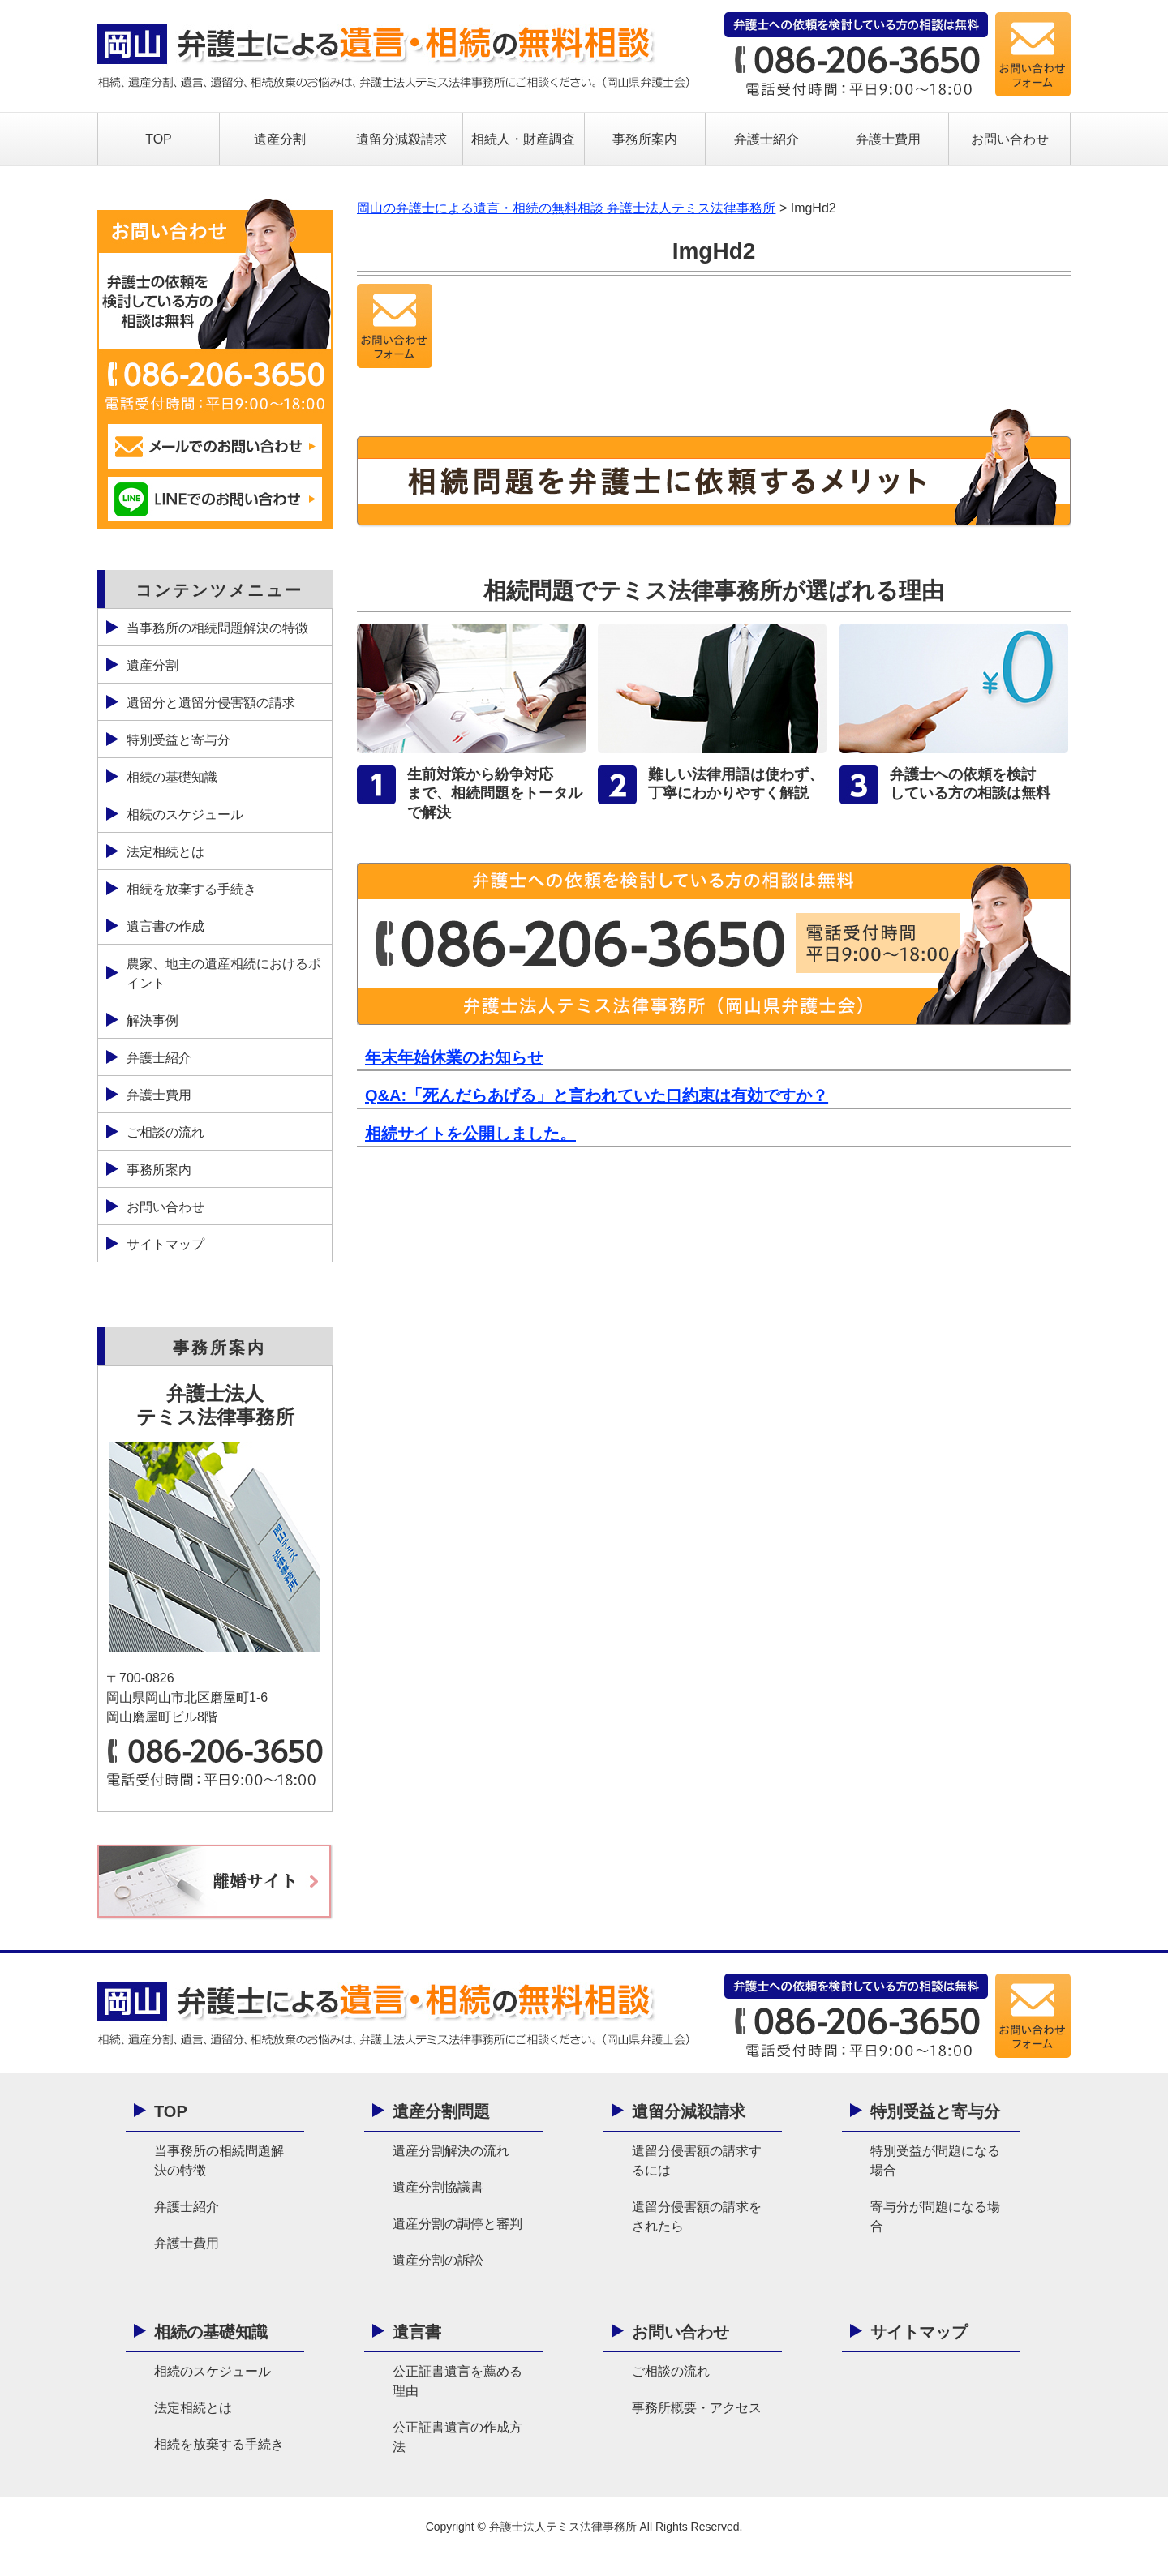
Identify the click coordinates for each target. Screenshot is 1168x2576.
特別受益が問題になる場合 (935, 2160)
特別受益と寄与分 (178, 740)
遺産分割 (280, 139)
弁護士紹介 (766, 139)
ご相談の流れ (165, 1132)
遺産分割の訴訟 (438, 2260)
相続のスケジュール (185, 814)
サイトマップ (165, 1244)
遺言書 (417, 2332)
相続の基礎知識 (172, 777)
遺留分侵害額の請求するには (697, 2160)
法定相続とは (165, 852)
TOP (158, 139)
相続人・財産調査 (523, 139)
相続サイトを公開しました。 (470, 1133)
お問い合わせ (1010, 139)
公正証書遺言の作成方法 (457, 2437)
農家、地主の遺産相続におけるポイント (224, 973)
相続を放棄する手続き (191, 889)
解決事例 (152, 1020)
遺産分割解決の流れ (451, 2151)
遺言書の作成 (165, 926)
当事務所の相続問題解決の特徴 (217, 628)
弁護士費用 (888, 139)
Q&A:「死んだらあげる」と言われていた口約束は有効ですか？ (596, 1095)
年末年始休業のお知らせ (454, 1057)
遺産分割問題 (441, 2111)
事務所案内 (644, 139)
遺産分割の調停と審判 (457, 2224)
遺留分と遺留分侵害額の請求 (211, 702)
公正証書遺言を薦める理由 (457, 2381)
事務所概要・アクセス (697, 2408)
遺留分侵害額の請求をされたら (697, 2216)
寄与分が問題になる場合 (935, 2216)
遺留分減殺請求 (401, 139)
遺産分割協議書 (438, 2187)
